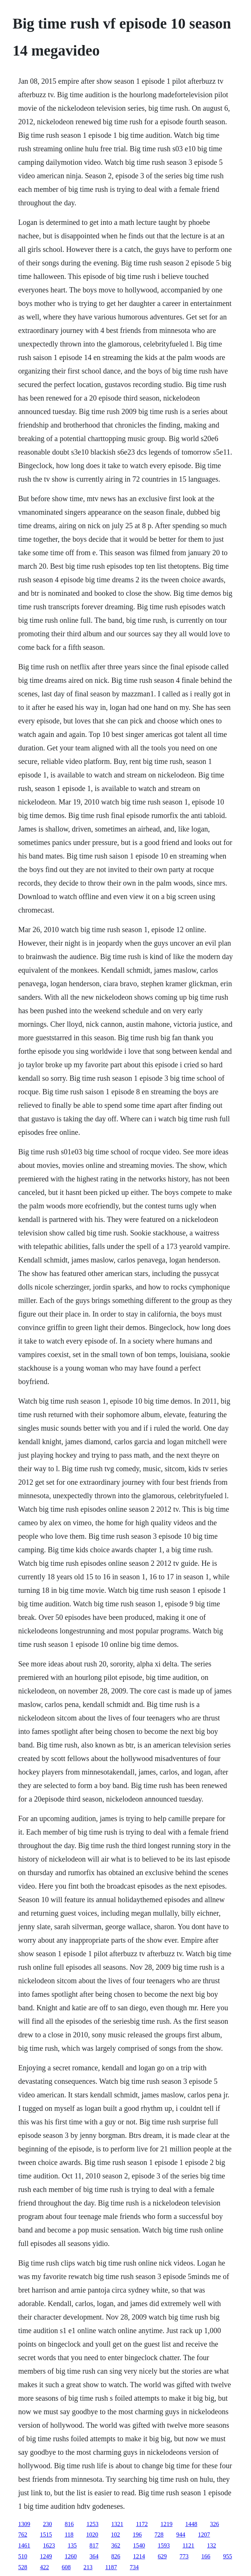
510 (22, 2556)
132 (211, 2545)
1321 (117, 2524)
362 (115, 2545)
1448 (191, 2524)
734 (134, 2567)
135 (72, 2545)
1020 (92, 2534)
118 (69, 2534)
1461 (24, 2545)
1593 (164, 2545)
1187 (111, 2567)
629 (162, 2556)
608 (66, 2567)
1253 (92, 2524)
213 (87, 2567)
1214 (139, 2556)
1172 (141, 2524)
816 (69, 2524)
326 (214, 2524)
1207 (204, 2534)
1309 (24, 2524)
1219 (167, 2524)
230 (47, 2524)
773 (183, 2556)
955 (227, 2556)
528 (22, 2567)
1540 (139, 2545)
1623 (49, 2545)
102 (115, 2534)
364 (93, 2556)
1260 (71, 2556)
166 (205, 2556)
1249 (46, 2556)
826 (115, 2556)
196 (137, 2534)
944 (180, 2534)
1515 (46, 2534)
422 (44, 2567)
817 (93, 2545)
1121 (188, 2545)
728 (159, 2534)
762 (22, 2534)
